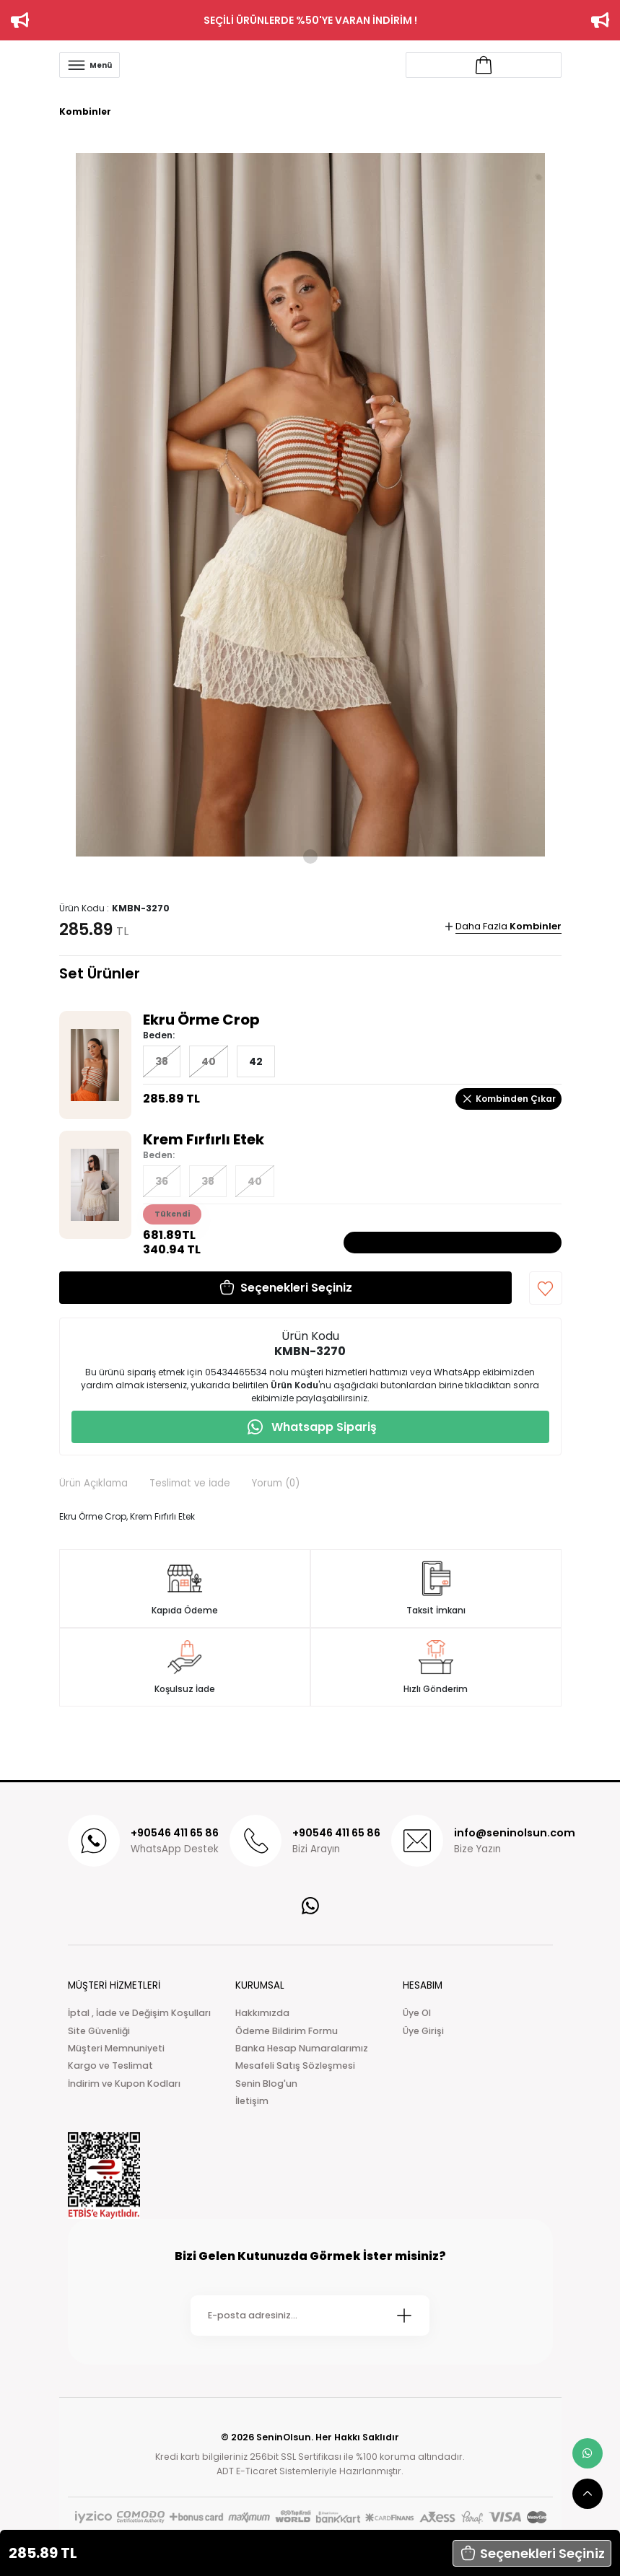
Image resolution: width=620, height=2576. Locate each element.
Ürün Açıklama (93, 1483)
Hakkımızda (262, 2013)
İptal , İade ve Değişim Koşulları (139, 2013)
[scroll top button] (587, 2494)
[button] (532, 2553)
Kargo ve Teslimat (110, 2065)
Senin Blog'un (266, 2083)
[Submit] (404, 2315)
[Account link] (484, 65)
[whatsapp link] (587, 2453)
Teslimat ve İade (189, 1483)
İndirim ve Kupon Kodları (124, 2083)
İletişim (251, 2101)
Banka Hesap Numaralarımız (301, 2048)
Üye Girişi (423, 2031)
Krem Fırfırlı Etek (203, 1139)
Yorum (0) (276, 1483)
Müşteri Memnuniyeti (116, 2048)
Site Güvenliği (99, 2031)
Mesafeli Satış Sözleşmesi (295, 2065)
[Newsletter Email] (310, 2315)
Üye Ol (417, 2013)
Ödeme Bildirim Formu (286, 2031)
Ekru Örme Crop (201, 1019)
